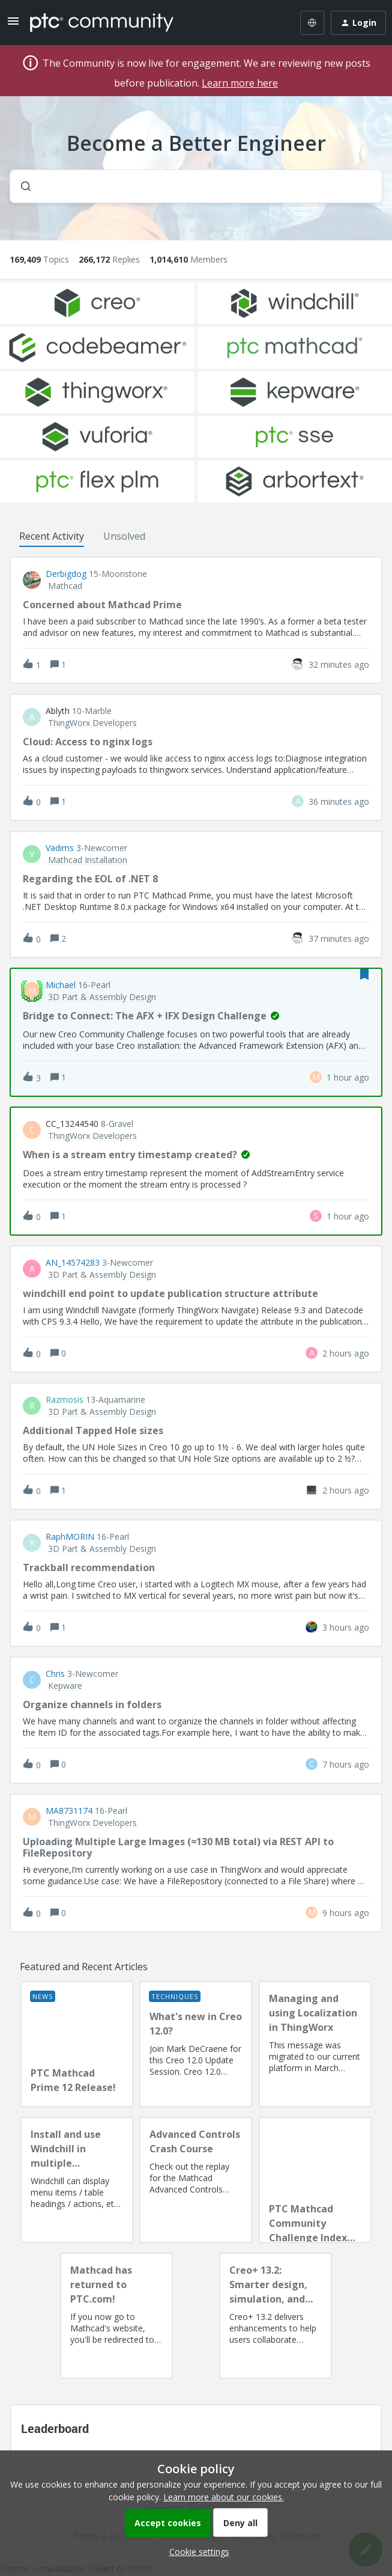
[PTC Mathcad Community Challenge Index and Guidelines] (315, 2180)
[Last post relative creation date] (339, 664)
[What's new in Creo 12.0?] (195, 2044)
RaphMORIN (70, 1537)
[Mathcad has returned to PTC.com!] (116, 2316)
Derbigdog (66, 574)
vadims (60, 848)
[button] (196, 2551)
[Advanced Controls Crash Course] (195, 2180)
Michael (61, 985)
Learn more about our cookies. (223, 2497)
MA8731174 (69, 1811)
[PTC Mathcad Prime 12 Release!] (76, 2044)
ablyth (58, 711)
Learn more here (240, 83)
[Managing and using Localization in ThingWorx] (315, 2044)
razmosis (64, 1400)
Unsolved (124, 536)
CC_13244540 (72, 1124)
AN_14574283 (73, 1263)
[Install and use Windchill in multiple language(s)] (76, 2180)
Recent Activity (51, 536)
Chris (55, 1674)
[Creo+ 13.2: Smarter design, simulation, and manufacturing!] (275, 2316)
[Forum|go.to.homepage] (101, 22)
